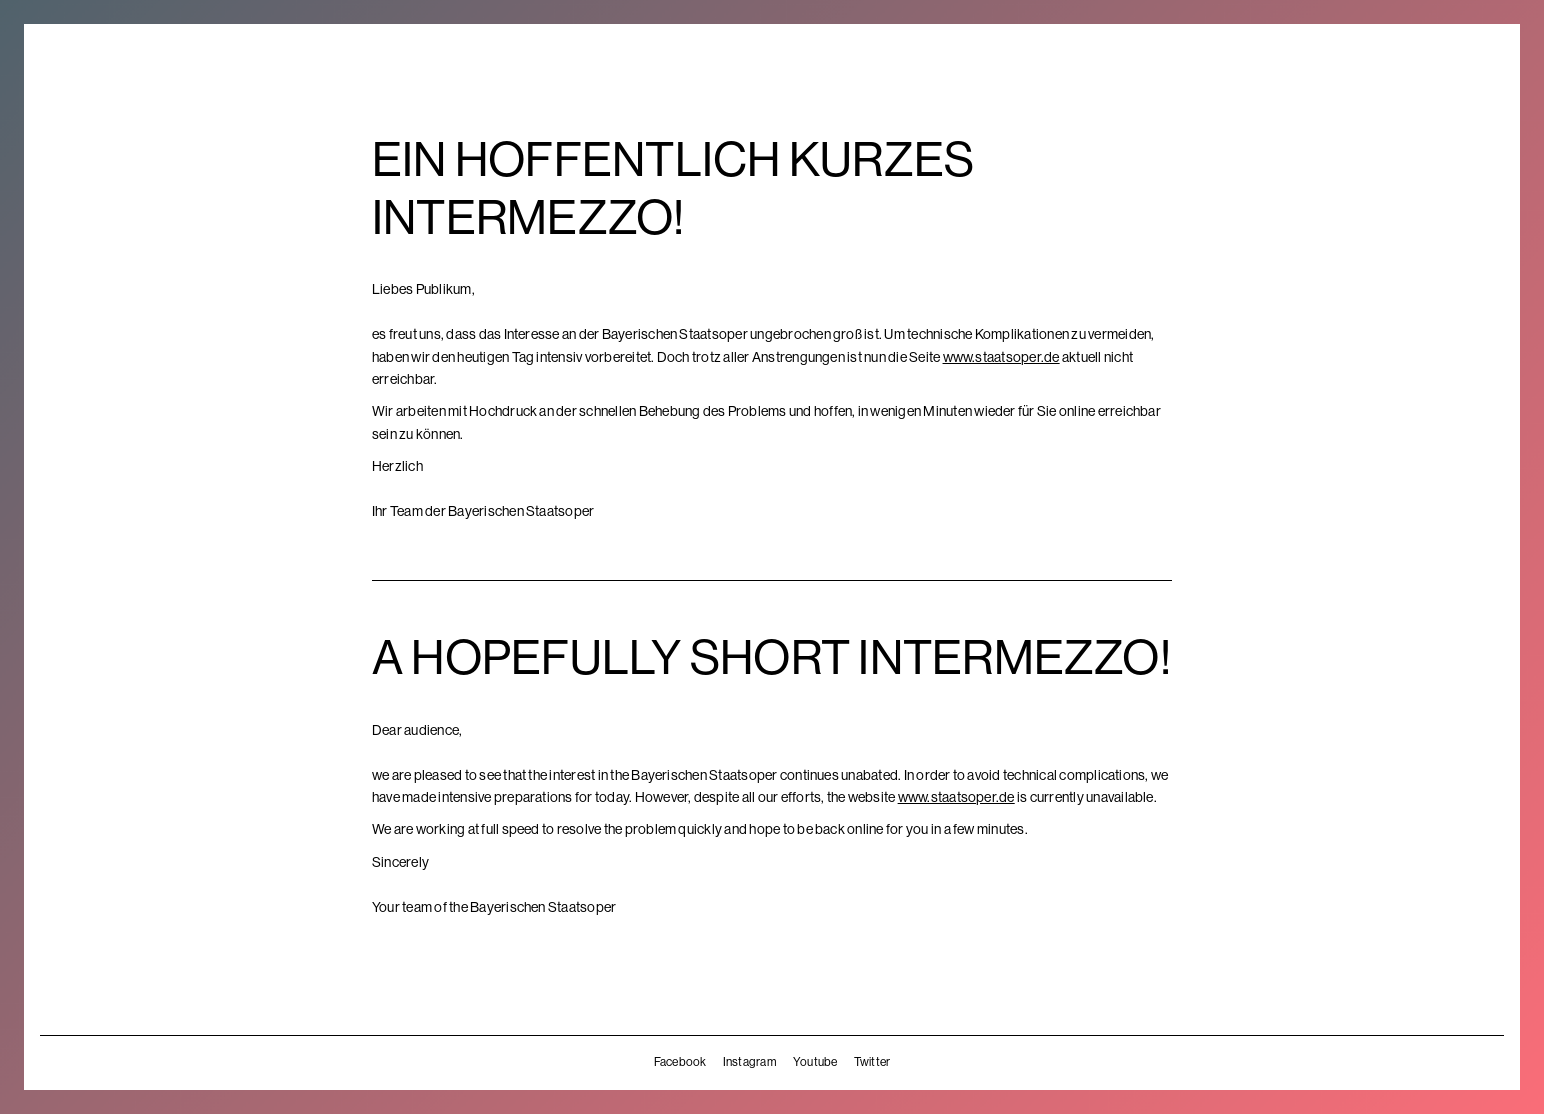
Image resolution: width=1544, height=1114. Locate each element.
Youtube (815, 1062)
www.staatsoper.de (1001, 357)
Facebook (680, 1062)
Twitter (872, 1062)
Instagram (750, 1062)
